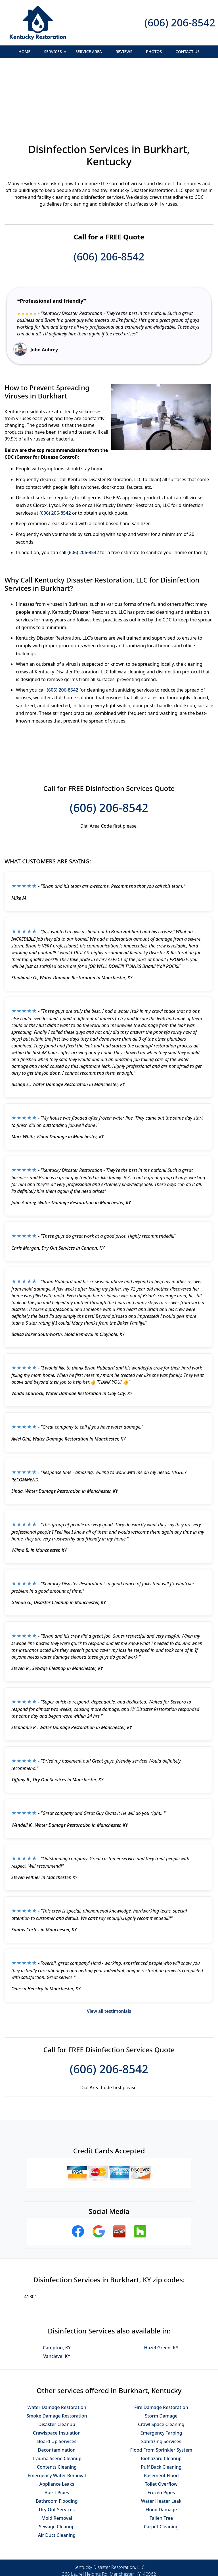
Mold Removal (56, 2456)
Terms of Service (152, 2574)
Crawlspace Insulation (57, 2371)
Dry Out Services (57, 2448)
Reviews (124, 51)
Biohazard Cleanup (161, 2396)
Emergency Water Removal (57, 2413)
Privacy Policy (85, 2552)
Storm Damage (161, 2354)
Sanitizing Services (161, 2379)
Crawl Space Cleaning (161, 2362)
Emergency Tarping (161, 2371)
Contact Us (187, 51)
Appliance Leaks (56, 2422)
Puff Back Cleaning (161, 2405)
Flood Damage (161, 2448)
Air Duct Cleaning (57, 2473)
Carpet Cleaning (161, 2465)
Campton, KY (57, 2286)
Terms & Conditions (126, 2552)
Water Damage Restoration (56, 2345)
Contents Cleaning (57, 2405)
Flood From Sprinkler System (161, 2388)
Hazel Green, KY (161, 2286)
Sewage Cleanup (57, 2465)
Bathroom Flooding (57, 2439)
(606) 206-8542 (179, 22)
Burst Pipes (57, 2430)
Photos (154, 51)
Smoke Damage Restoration (56, 2354)
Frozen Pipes (161, 2430)
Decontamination (57, 2388)
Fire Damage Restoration (161, 2345)
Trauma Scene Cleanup (56, 2396)
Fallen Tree (161, 2456)
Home (24, 51)
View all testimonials (109, 1949)
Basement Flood (161, 2413)
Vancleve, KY (56, 2294)
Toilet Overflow (161, 2422)
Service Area (89, 51)
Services (56, 53)
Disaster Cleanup (56, 2362)
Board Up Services (56, 2379)
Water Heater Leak (161, 2439)
